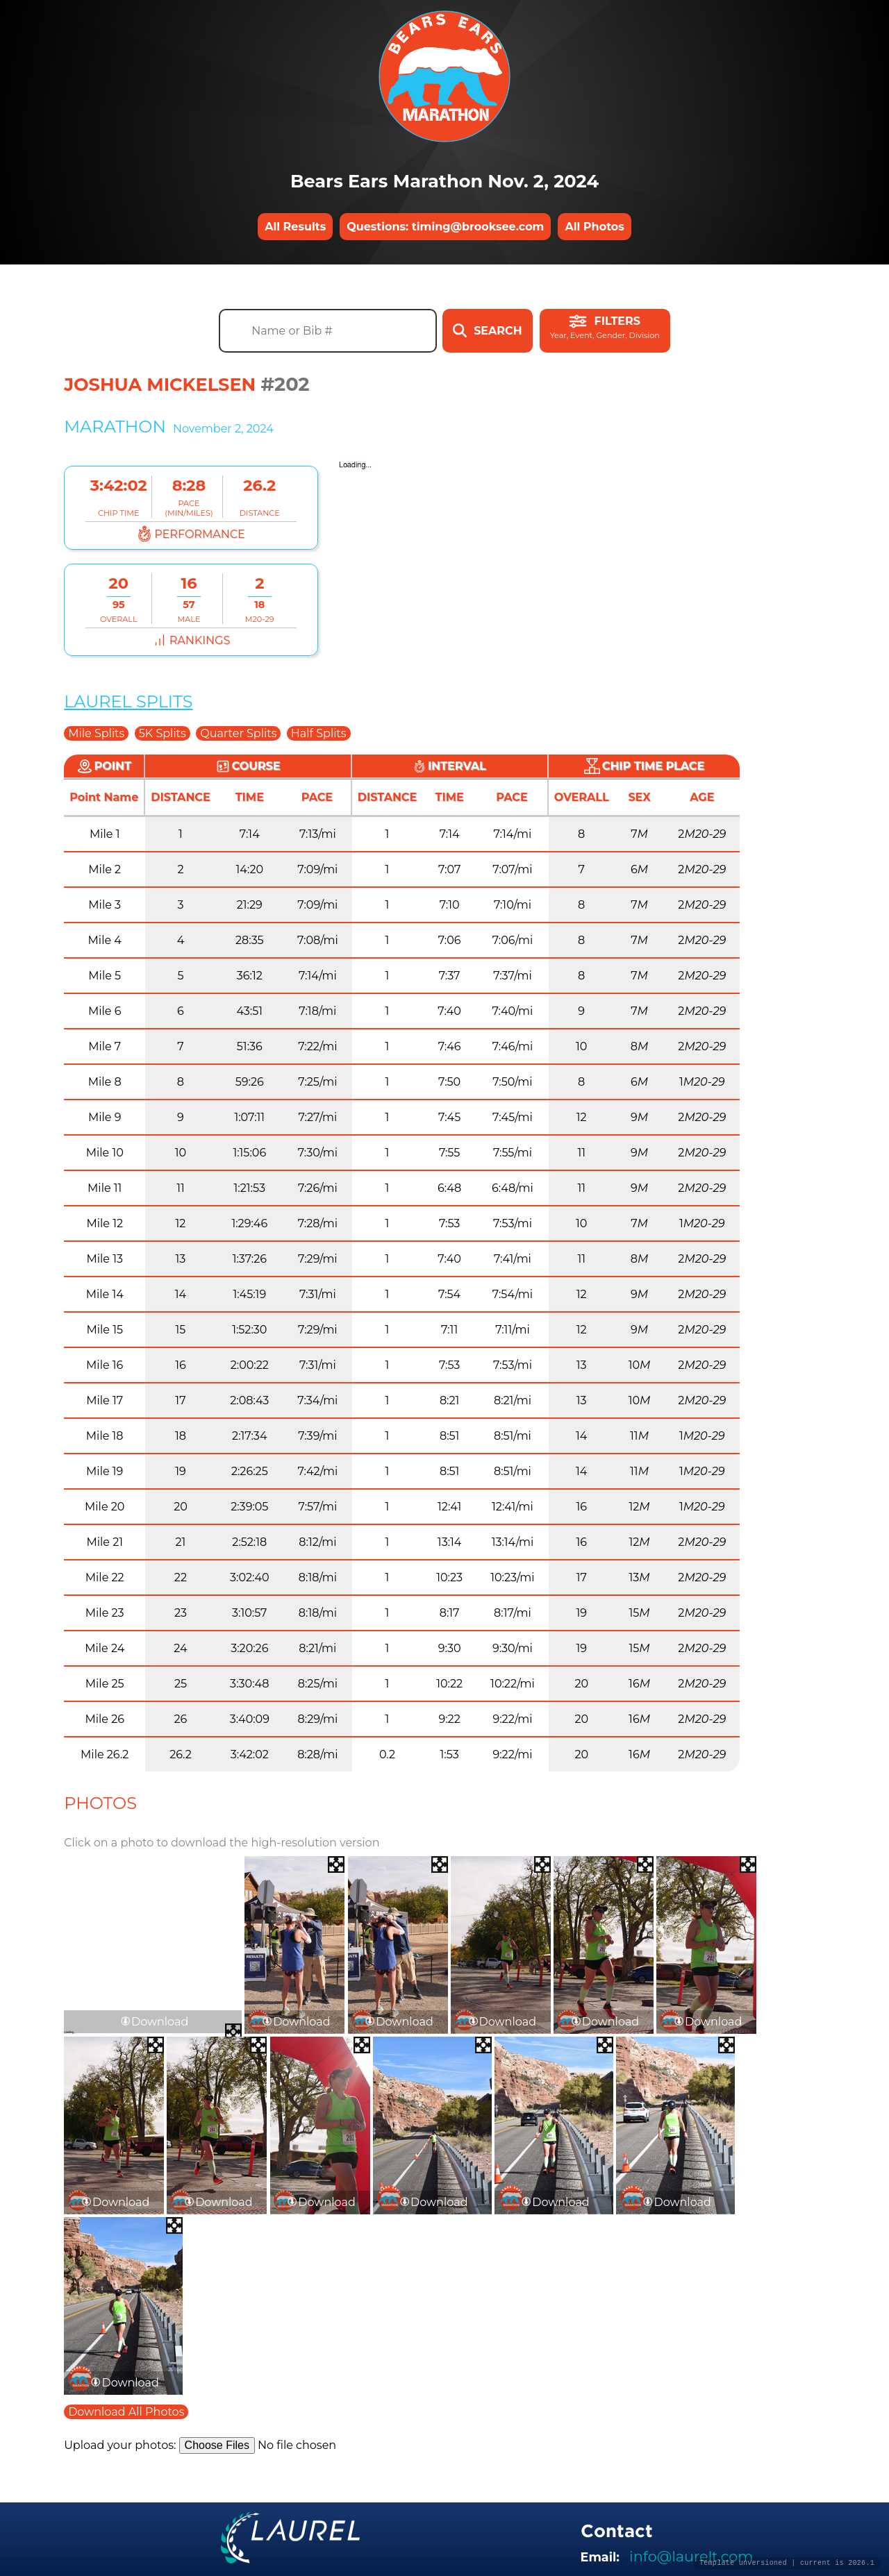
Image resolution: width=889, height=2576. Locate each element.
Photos (100, 1803)
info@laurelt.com (691, 2556)
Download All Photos (126, 2411)
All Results (295, 226)
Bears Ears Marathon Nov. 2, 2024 (444, 181)
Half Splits (319, 733)
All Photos (594, 226)
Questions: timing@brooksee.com (445, 226)
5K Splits (162, 733)
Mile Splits (96, 733)
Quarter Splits (238, 733)
